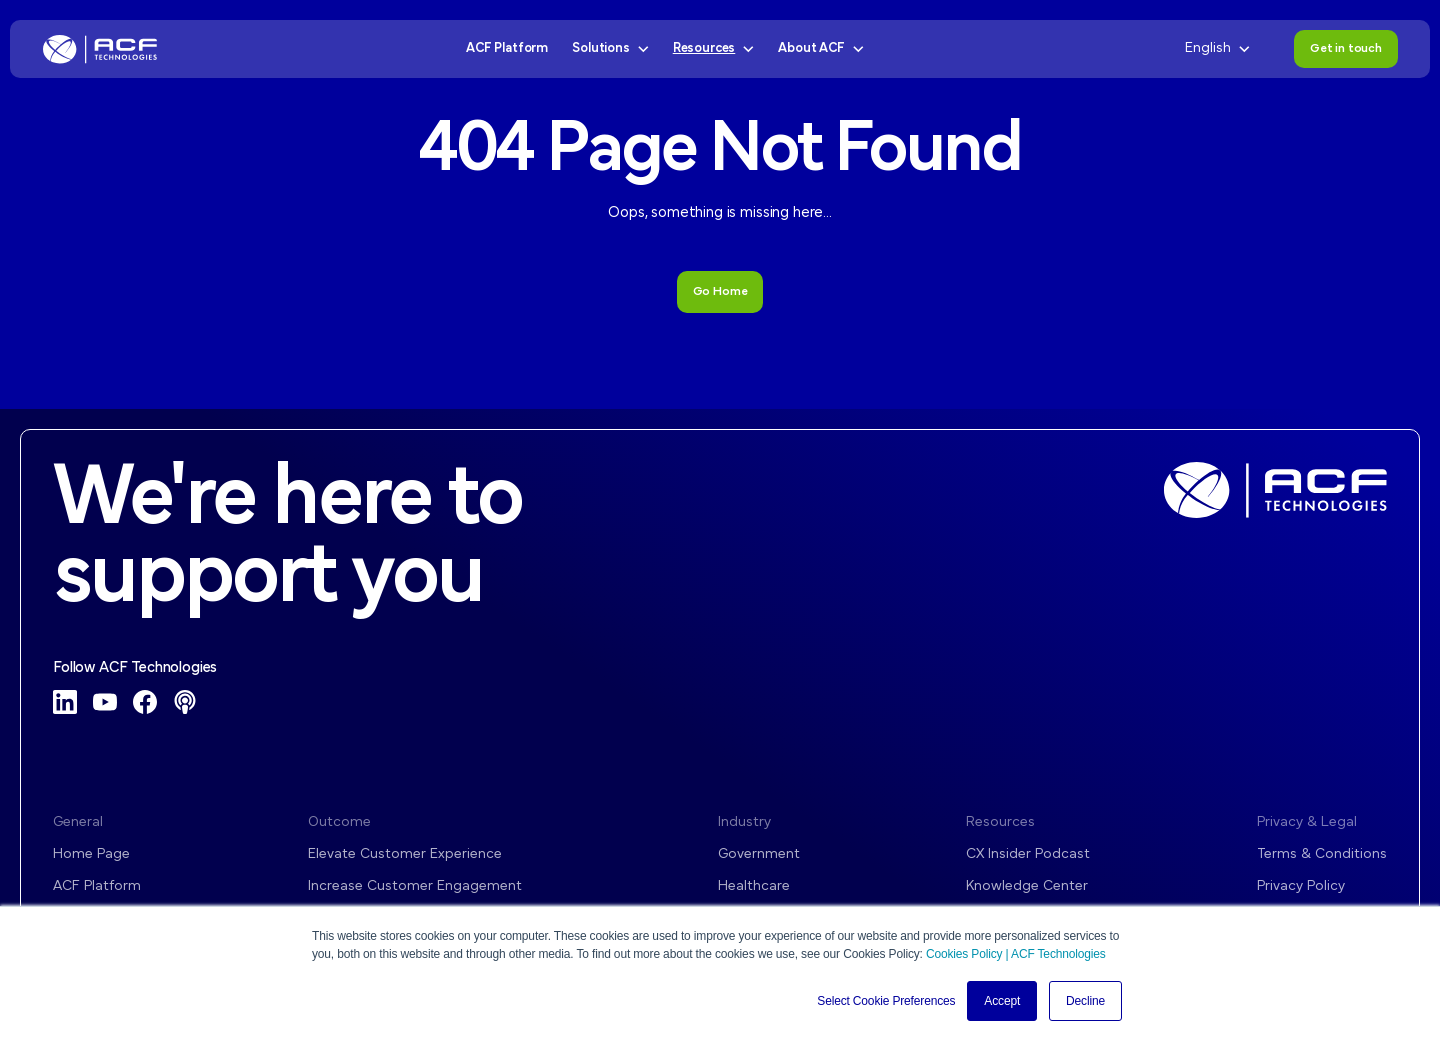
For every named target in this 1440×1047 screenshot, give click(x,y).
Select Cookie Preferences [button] (886, 1001)
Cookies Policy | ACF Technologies (1016, 954)
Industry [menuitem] (744, 822)
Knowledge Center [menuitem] (1027, 886)
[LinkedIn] (65, 702)
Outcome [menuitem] (339, 822)
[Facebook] (145, 702)
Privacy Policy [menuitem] (1301, 886)
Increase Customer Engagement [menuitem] (415, 886)
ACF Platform (507, 48)
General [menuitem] (78, 822)
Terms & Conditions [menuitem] (1322, 854)
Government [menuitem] (759, 854)
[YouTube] (105, 702)
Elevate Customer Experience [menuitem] (405, 854)
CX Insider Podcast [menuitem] (1028, 854)
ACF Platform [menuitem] (97, 886)
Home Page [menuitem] (91, 854)
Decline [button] (1085, 1001)
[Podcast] (185, 702)
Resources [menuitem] (1000, 822)
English (1217, 48)
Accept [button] (1002, 1001)
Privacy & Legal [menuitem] (1307, 822)
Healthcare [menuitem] (754, 886)
